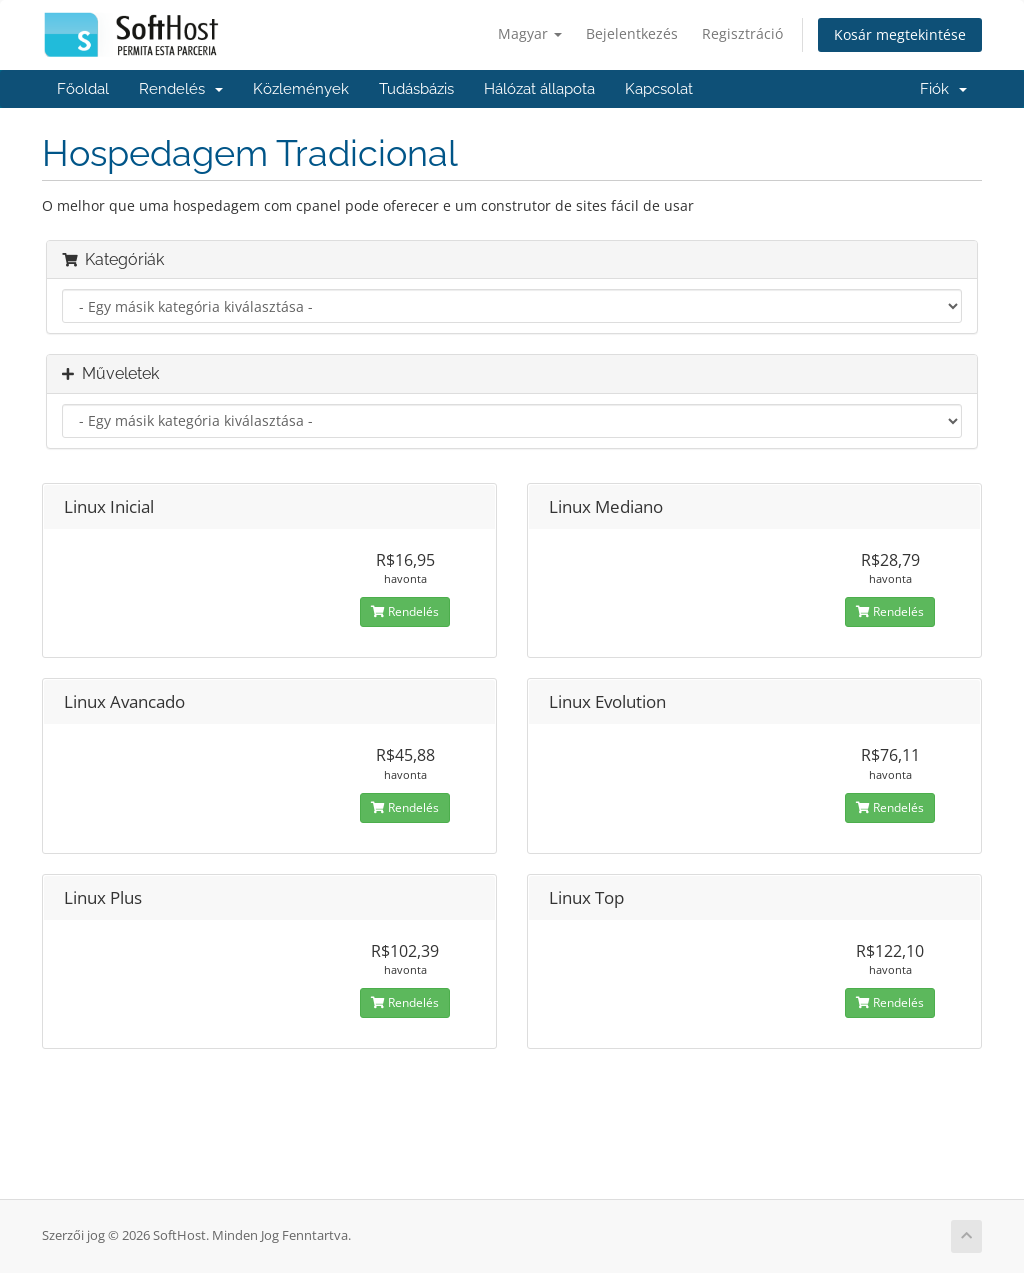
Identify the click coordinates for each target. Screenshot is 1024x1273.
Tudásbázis (416, 89)
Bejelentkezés (632, 33)
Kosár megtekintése (900, 34)
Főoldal (83, 89)
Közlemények (301, 89)
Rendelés (181, 89)
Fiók (943, 89)
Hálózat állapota (539, 89)
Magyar (530, 33)
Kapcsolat (659, 89)
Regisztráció (742, 33)
